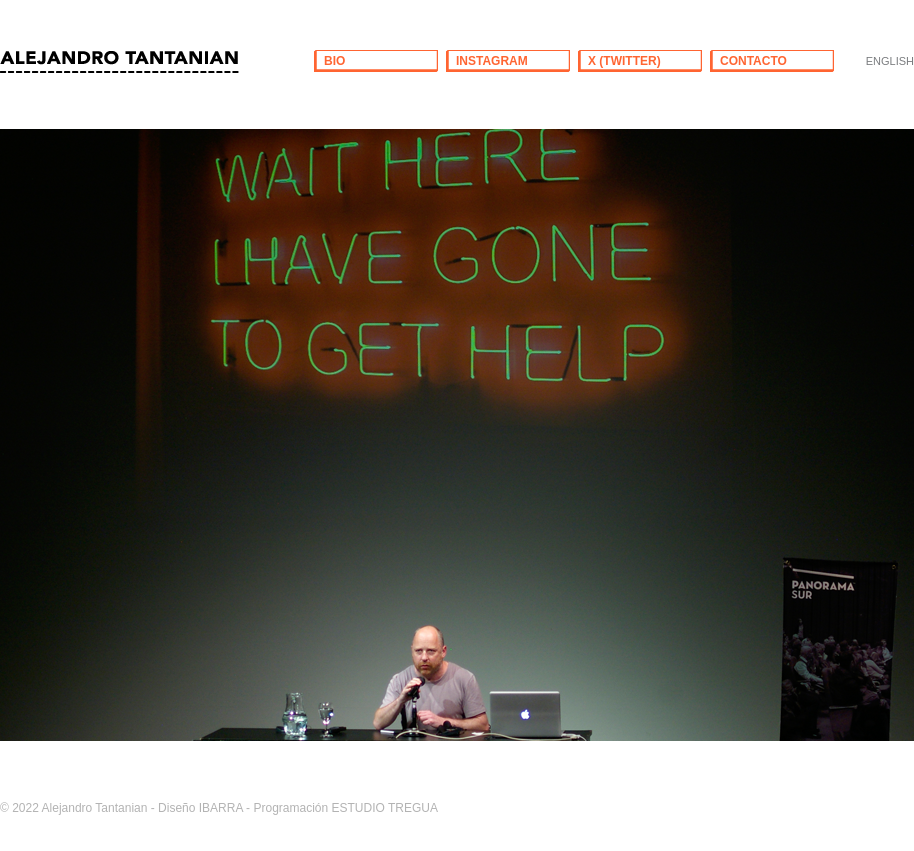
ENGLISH (890, 61)
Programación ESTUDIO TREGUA (345, 808)
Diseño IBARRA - (204, 808)
